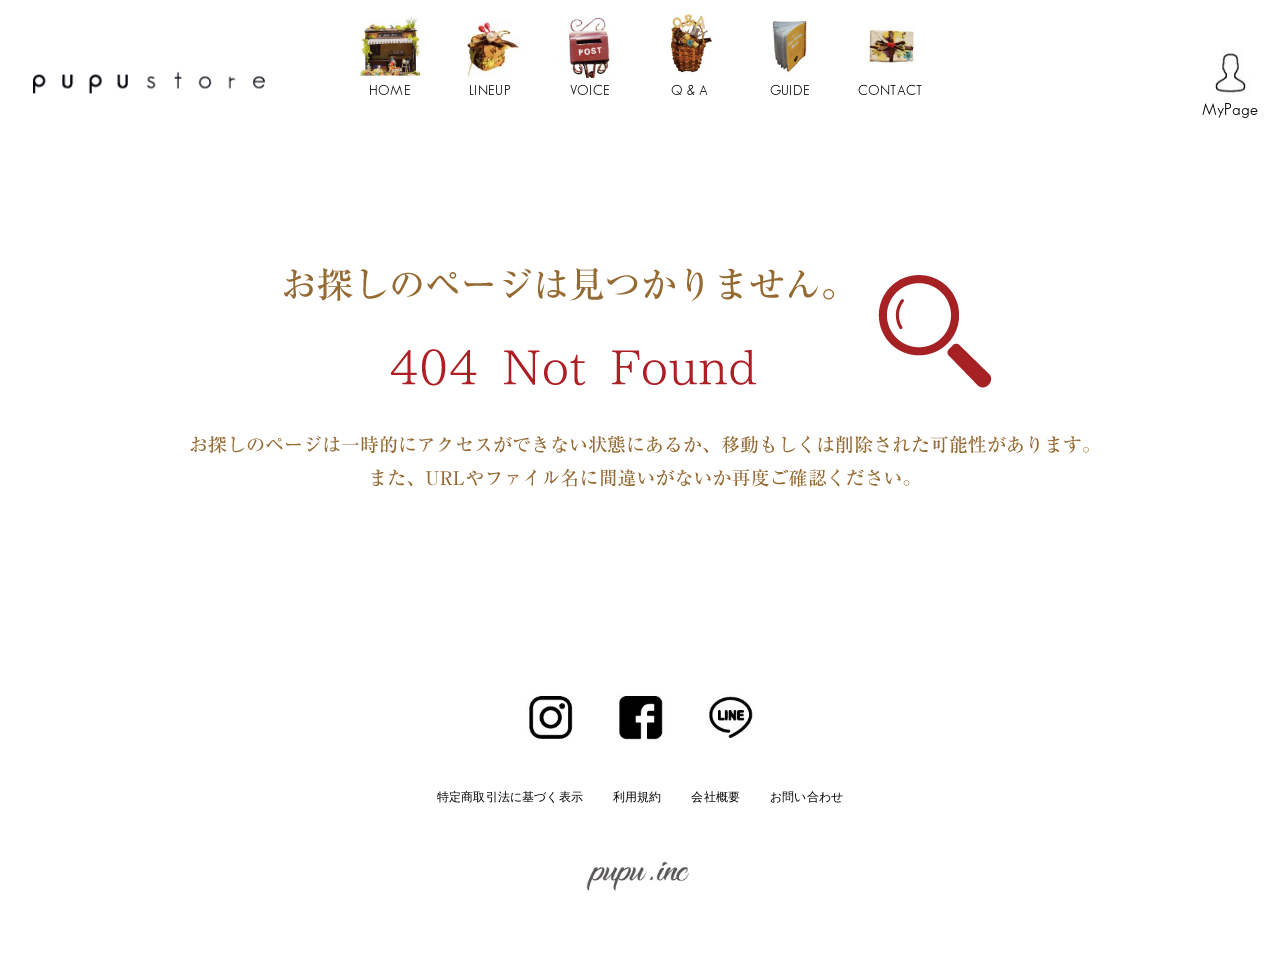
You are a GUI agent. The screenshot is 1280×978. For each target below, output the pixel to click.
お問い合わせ (806, 796)
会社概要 (715, 796)
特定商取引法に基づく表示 (510, 796)
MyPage (1230, 110)
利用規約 (637, 796)
